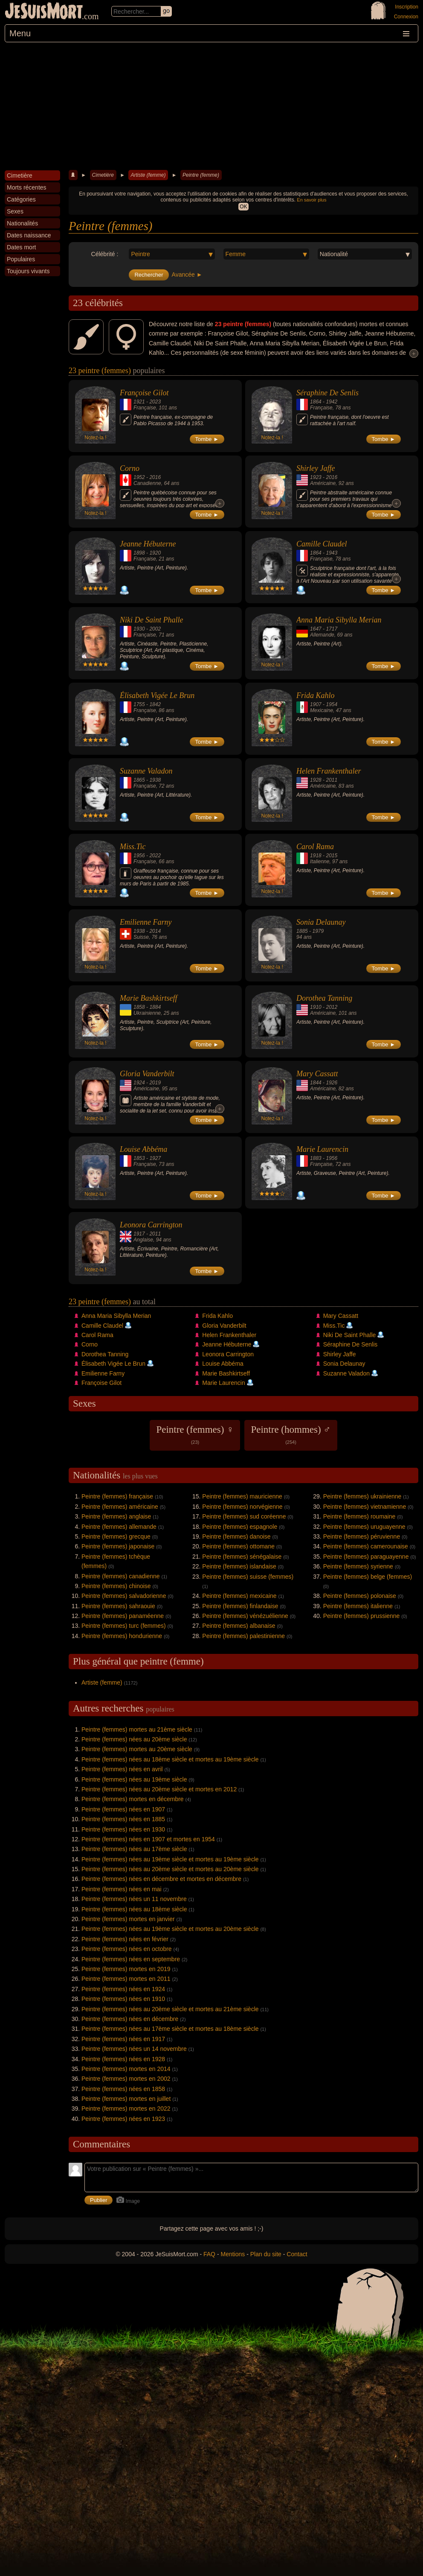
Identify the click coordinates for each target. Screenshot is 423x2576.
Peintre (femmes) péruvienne (361, 1536)
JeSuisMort (44, 12)
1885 (302, 931)
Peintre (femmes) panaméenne (122, 1615)
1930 (139, 629)
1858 (139, 1007)
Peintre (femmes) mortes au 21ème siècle (136, 1729)
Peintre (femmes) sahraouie (118, 1606)
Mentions (232, 2254)
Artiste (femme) (147, 175)
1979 (318, 931)
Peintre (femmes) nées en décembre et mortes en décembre (161, 1878)
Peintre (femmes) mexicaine (239, 1595)
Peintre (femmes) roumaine (359, 1516)
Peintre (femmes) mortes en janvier (128, 1919)
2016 (155, 477)
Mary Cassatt (317, 1073)
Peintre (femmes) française (117, 1496)
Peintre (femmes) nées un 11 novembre (134, 1898)
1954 (331, 704)
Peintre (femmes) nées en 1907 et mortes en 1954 (148, 1839)
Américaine (323, 483)
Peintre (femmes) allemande (118, 1526)
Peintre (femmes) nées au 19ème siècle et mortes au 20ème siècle (170, 1928)
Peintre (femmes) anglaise (116, 1516)
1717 (331, 629)
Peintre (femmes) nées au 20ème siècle (134, 1739)
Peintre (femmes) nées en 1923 (123, 2118)
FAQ (209, 2254)
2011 (331, 780)
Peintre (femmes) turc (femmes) (123, 1625)
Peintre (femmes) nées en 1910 (123, 1998)
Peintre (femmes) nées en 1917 (123, 2039)
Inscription (406, 7)
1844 (316, 1083)
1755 (139, 704)
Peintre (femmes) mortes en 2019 (126, 1969)
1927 (155, 1158)
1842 (155, 704)
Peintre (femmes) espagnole (239, 1526)
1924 (139, 1083)
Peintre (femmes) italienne (358, 1606)
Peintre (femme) (201, 175)
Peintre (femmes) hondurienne (121, 1636)
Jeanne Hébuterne (148, 544)
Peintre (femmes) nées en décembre (129, 2018)
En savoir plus (311, 199)
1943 (331, 553)
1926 (331, 1083)
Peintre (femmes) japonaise (117, 1546)
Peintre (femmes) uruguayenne (364, 1526)
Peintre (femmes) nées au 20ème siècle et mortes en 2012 (159, 1789)
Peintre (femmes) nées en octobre (126, 1948)
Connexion (406, 17)
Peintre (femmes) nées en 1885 (123, 1819)
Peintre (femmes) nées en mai (121, 1889)
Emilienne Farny (145, 922)
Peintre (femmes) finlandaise (240, 1606)
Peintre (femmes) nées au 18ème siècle (134, 1909)
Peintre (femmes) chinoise (116, 1586)
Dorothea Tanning (324, 998)
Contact (297, 2254)
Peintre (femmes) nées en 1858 (123, 2088)
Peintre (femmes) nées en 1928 (123, 2059)
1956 (139, 856)
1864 (316, 402)
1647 (316, 629)
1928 (316, 780)
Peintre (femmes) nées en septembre (130, 1959)
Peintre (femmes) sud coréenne (244, 1516)
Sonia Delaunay (320, 922)
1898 (139, 553)
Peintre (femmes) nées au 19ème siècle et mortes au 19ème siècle (170, 1859)
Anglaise (143, 1240)
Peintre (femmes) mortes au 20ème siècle (136, 1749)
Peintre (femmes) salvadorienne (123, 1595)
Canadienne (147, 483)
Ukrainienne (147, 1013)
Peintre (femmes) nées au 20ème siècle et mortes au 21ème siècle (170, 2009)
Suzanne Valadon (146, 771)
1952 (139, 477)
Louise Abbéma (143, 1149)
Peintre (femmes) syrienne (358, 1566)
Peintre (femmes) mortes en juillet (126, 2098)
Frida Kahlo (315, 695)
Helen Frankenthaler (328, 771)
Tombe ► (207, 439)
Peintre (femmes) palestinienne (243, 1636)
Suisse (141, 937)
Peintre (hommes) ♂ (290, 1434)
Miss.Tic (133, 846)
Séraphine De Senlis (327, 392)
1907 (316, 704)
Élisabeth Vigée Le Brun (157, 695)
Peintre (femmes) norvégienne (242, 1506)
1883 (316, 1158)
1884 (155, 1007)
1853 (139, 1158)
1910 (316, 1007)
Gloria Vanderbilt (147, 1073)
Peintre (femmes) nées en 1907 (123, 1809)
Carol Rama (315, 846)
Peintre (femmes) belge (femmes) (367, 1576)
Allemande (322, 635)
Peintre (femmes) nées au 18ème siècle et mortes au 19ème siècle (170, 1759)
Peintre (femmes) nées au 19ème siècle (134, 1779)
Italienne (319, 862)
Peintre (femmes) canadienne (120, 1576)
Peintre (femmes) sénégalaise (241, 1556)
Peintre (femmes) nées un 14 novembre (134, 2048)
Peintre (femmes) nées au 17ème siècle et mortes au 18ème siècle (170, 2028)
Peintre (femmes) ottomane (238, 1546)
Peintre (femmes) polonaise (359, 1595)
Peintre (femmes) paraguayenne (366, 1556)
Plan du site (265, 2254)
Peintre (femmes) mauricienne (242, 1496)
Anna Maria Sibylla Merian (338, 620)
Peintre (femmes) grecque (116, 1536)
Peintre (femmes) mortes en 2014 (126, 2068)
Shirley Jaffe (315, 468)
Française (144, 408)
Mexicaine (321, 710)
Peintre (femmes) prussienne (361, 1615)
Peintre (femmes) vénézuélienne (245, 1615)
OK (243, 207)
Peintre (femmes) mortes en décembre (132, 1799)
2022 (155, 856)
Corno (129, 468)
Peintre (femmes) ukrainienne (362, 1496)
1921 (139, 402)
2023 (155, 402)
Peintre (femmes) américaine (119, 1506)
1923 (316, 477)
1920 (155, 553)
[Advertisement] (211, 106)
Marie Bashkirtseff (148, 998)
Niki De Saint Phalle (151, 620)
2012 (331, 1007)
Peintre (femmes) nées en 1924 (123, 1989)
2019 (155, 1083)
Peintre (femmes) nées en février (124, 1939)
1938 (155, 780)
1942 (331, 402)
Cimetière (103, 175)
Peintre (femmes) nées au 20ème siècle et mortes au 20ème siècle (170, 1869)
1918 (316, 856)
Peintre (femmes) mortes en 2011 (126, 1978)
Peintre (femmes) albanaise (238, 1625)
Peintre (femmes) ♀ (195, 1434)
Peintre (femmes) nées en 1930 (123, 1829)
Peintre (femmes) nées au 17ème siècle (134, 1849)
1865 (139, 780)
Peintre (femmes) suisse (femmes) (247, 1576)
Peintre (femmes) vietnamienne (364, 1506)
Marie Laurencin (322, 1149)
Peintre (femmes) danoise (236, 1536)
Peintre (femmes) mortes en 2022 (126, 2108)
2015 (331, 856)
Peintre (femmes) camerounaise (365, 1546)
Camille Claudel (321, 544)
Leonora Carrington (151, 1225)
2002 (155, 629)
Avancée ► (187, 274)
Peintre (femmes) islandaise (239, 1566)
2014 (155, 931)
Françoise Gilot (144, 392)
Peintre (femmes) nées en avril (122, 1769)
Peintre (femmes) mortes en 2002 (126, 2078)
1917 (139, 1234)
